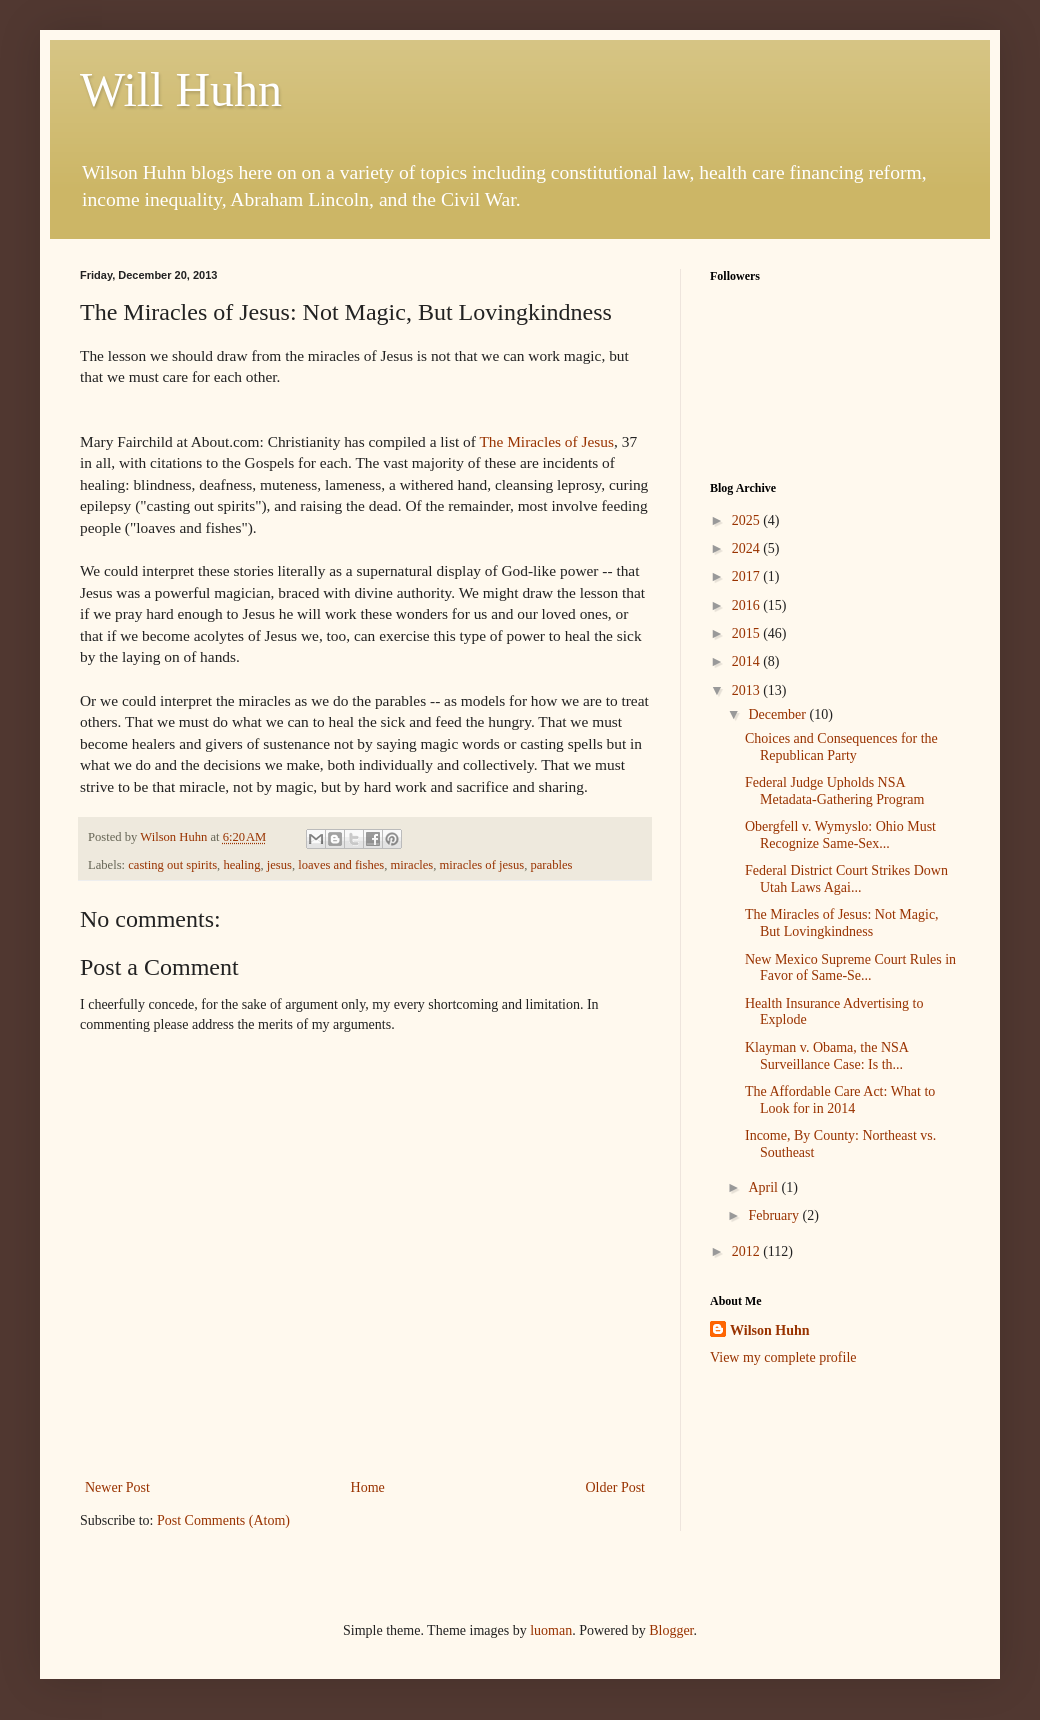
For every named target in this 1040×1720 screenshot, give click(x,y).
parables (551, 865)
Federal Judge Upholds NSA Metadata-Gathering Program (834, 791)
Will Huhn (181, 89)
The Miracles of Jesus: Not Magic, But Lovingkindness (842, 923)
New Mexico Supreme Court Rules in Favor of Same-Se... (850, 968)
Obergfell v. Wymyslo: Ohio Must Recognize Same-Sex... (840, 835)
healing (241, 865)
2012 (748, 1251)
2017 (748, 576)
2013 (748, 690)
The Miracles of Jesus (546, 441)
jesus (279, 865)
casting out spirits (172, 865)
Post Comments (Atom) (223, 1520)
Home (368, 1487)
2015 (748, 633)
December (778, 714)
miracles (412, 865)
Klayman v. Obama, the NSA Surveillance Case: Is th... (826, 1056)
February (775, 1215)
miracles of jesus (482, 865)
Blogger (671, 1630)
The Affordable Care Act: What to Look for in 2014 (840, 1100)
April (764, 1187)
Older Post (616, 1487)
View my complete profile (783, 1357)
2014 (748, 661)
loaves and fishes (341, 865)
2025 (748, 520)
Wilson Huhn (770, 1330)
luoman (551, 1630)
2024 (748, 548)
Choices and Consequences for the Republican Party (841, 747)
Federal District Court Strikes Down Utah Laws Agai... (846, 879)
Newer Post (117, 1487)
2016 (748, 605)
